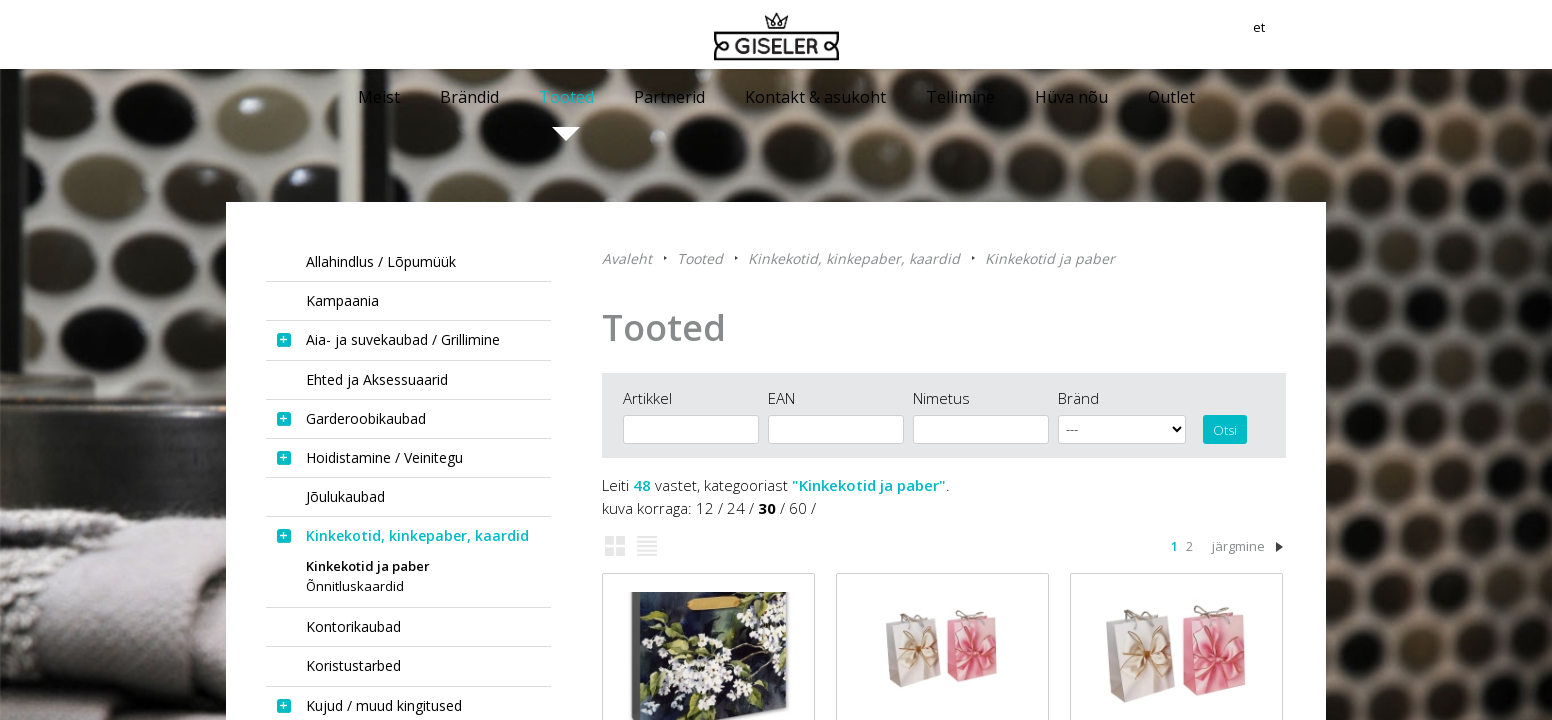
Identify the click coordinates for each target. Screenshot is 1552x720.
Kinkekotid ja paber (1050, 258)
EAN (781, 398)
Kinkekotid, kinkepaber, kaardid (854, 258)
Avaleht (627, 258)
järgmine (1238, 546)
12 (705, 508)
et (1318, 35)
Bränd (1078, 398)
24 (736, 508)
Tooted (700, 258)
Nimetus (941, 398)
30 (767, 508)
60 (798, 508)
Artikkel (647, 398)
